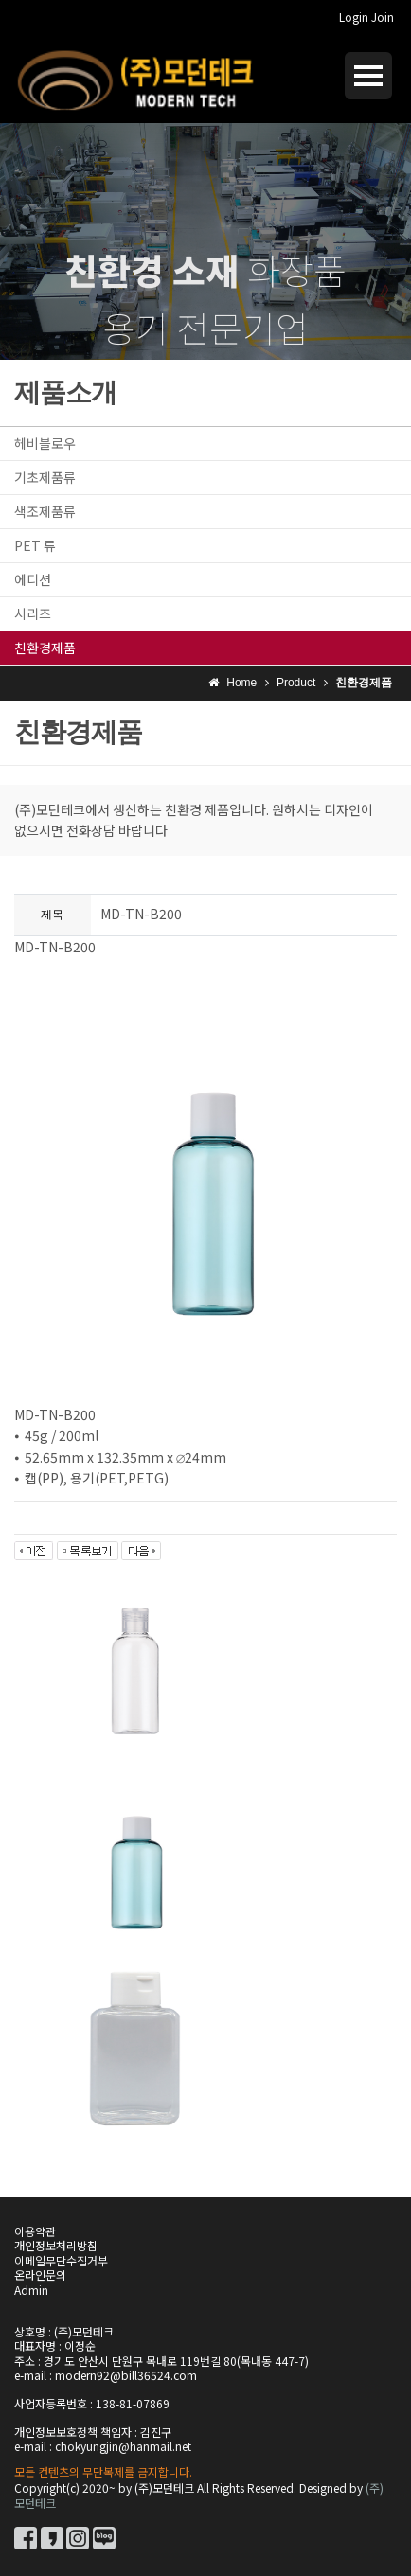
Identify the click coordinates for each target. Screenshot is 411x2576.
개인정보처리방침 (56, 2245)
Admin (31, 2290)
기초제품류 (45, 477)
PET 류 (35, 545)
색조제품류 (45, 511)
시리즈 (32, 613)
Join (382, 17)
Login (353, 17)
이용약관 (35, 2231)
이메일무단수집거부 (61, 2260)
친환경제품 (45, 647)
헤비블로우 (45, 443)
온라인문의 (40, 2274)
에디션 (32, 579)
